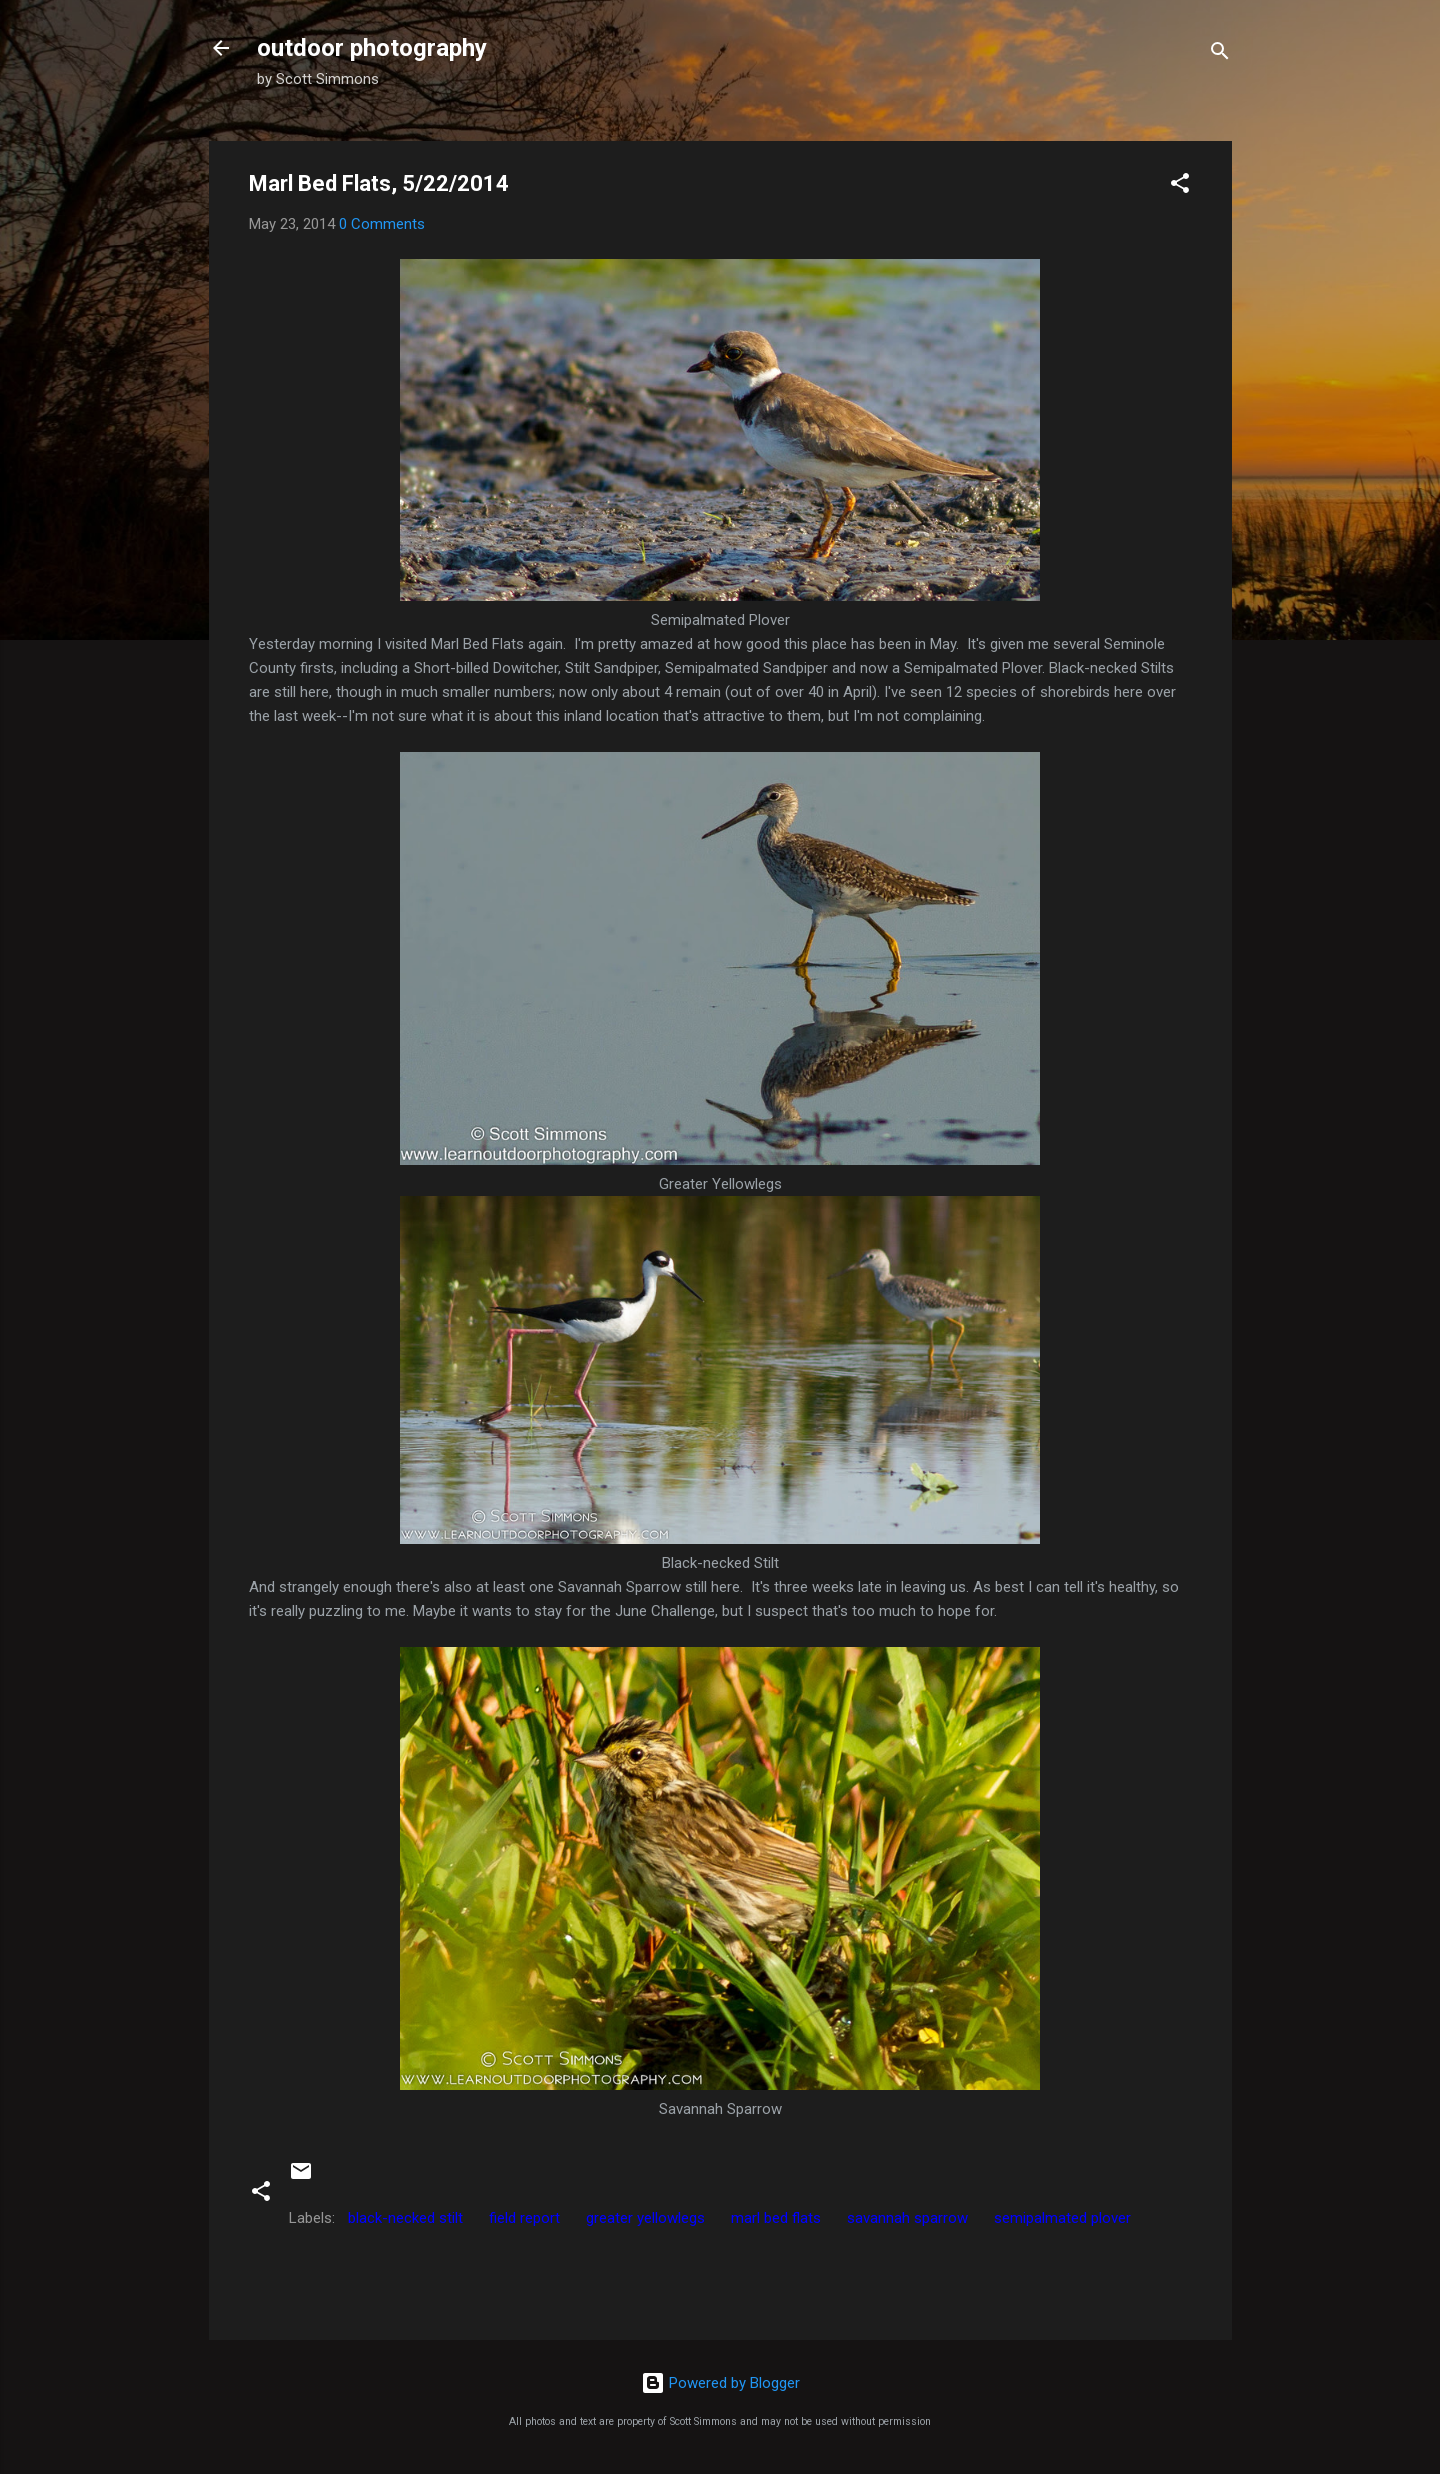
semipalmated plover (1062, 2218)
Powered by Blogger (720, 2383)
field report (524, 2218)
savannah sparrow (907, 2218)
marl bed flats (776, 2218)
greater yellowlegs (645, 2218)
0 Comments (382, 224)
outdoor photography (372, 48)
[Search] (1220, 54)
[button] (1180, 186)
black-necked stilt (405, 2218)
